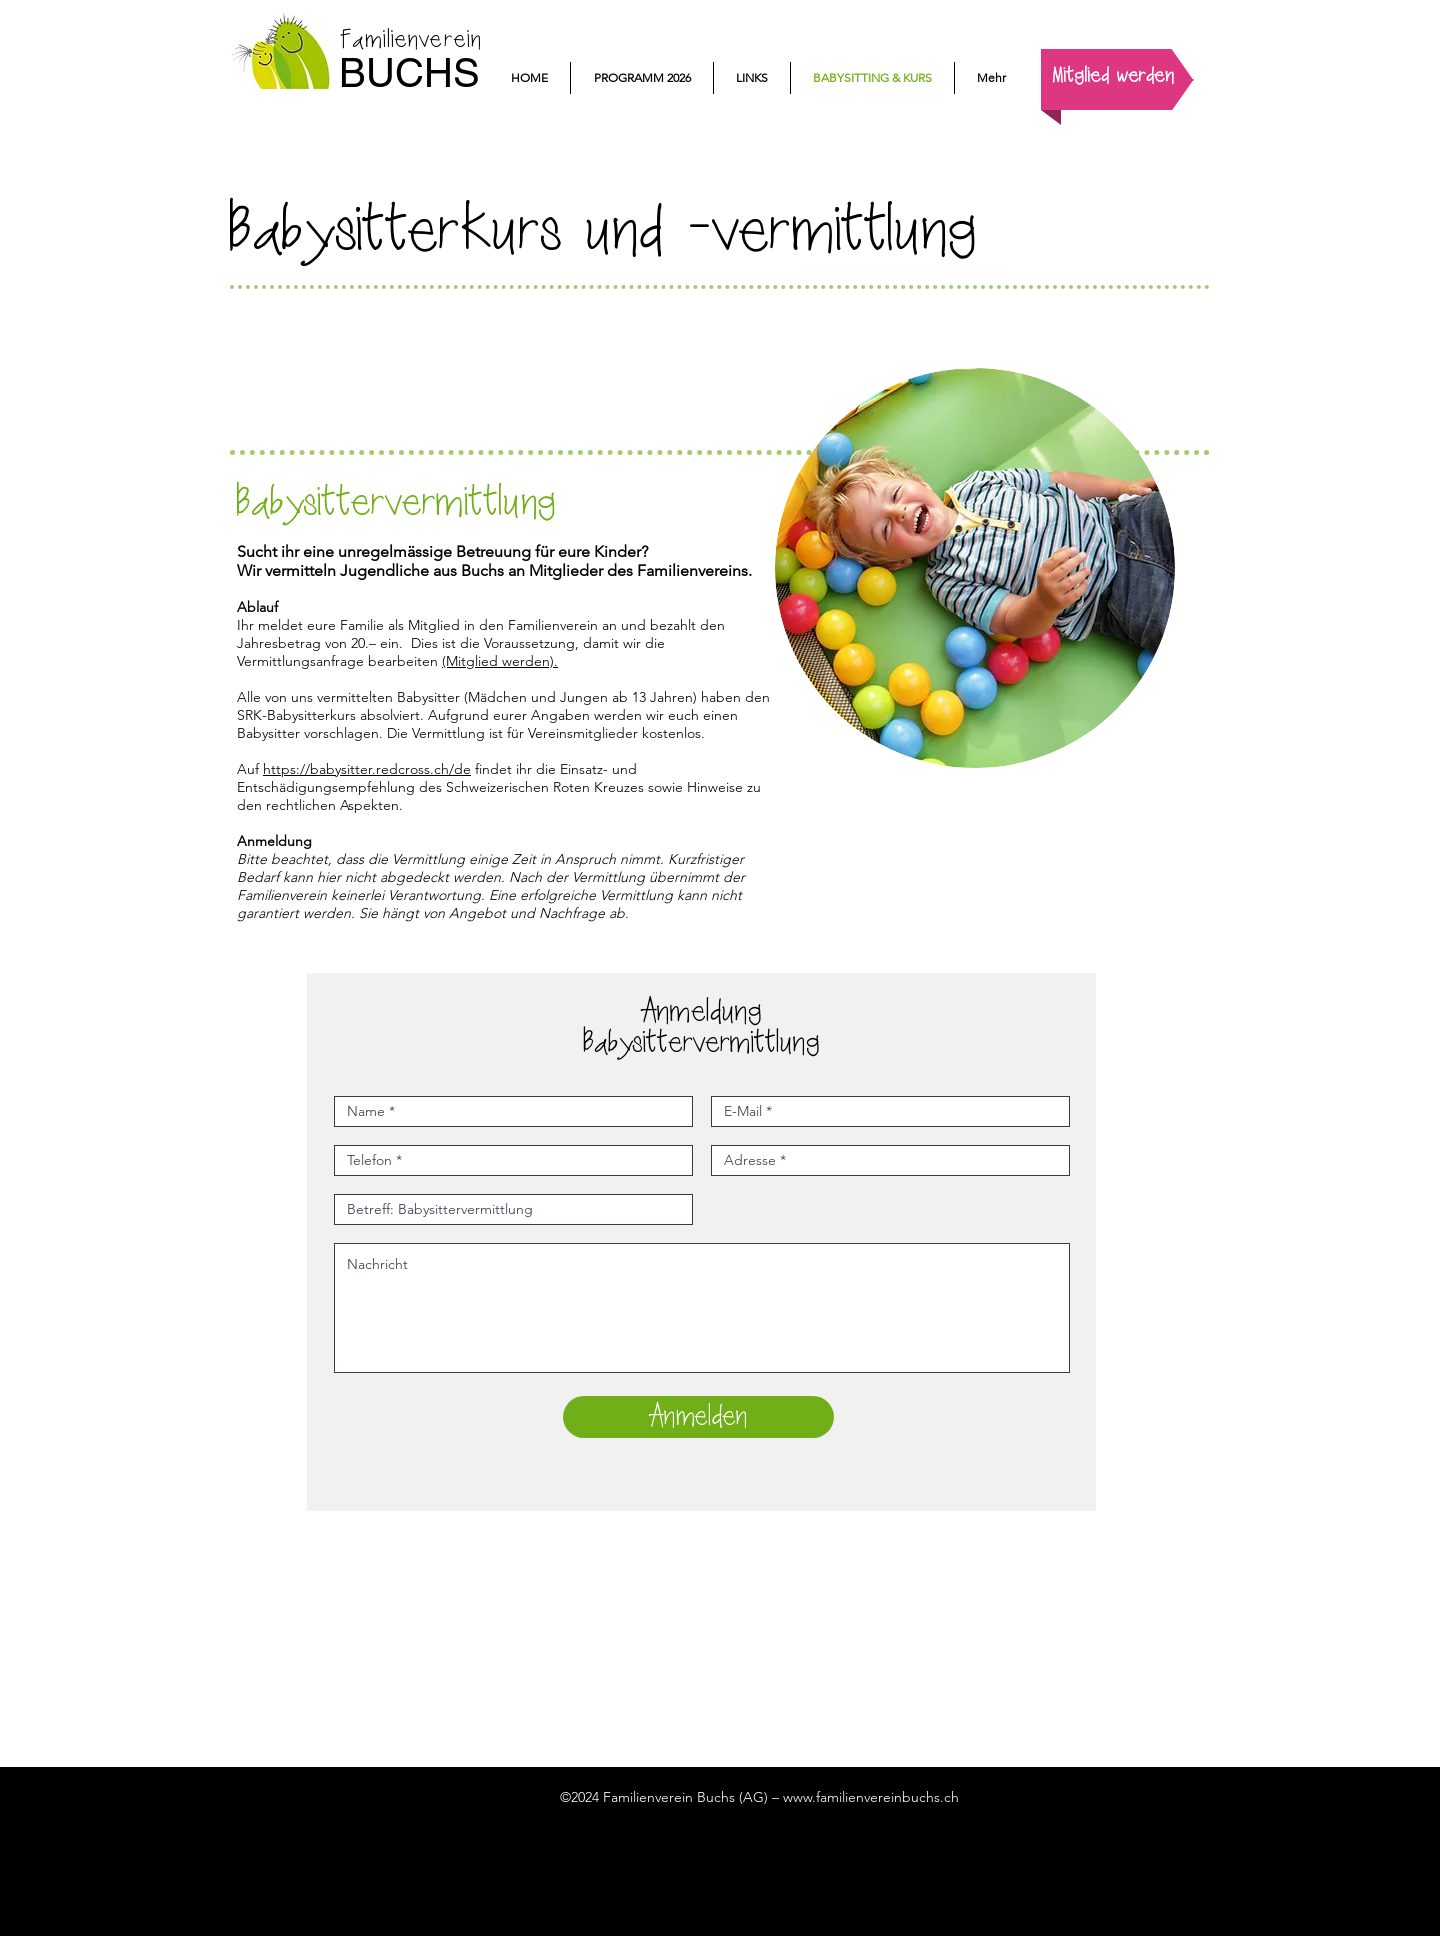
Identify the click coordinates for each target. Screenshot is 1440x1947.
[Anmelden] (698, 1417)
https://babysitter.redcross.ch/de (367, 769)
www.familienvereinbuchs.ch (871, 1797)
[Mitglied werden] (1113, 77)
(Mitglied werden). (500, 661)
